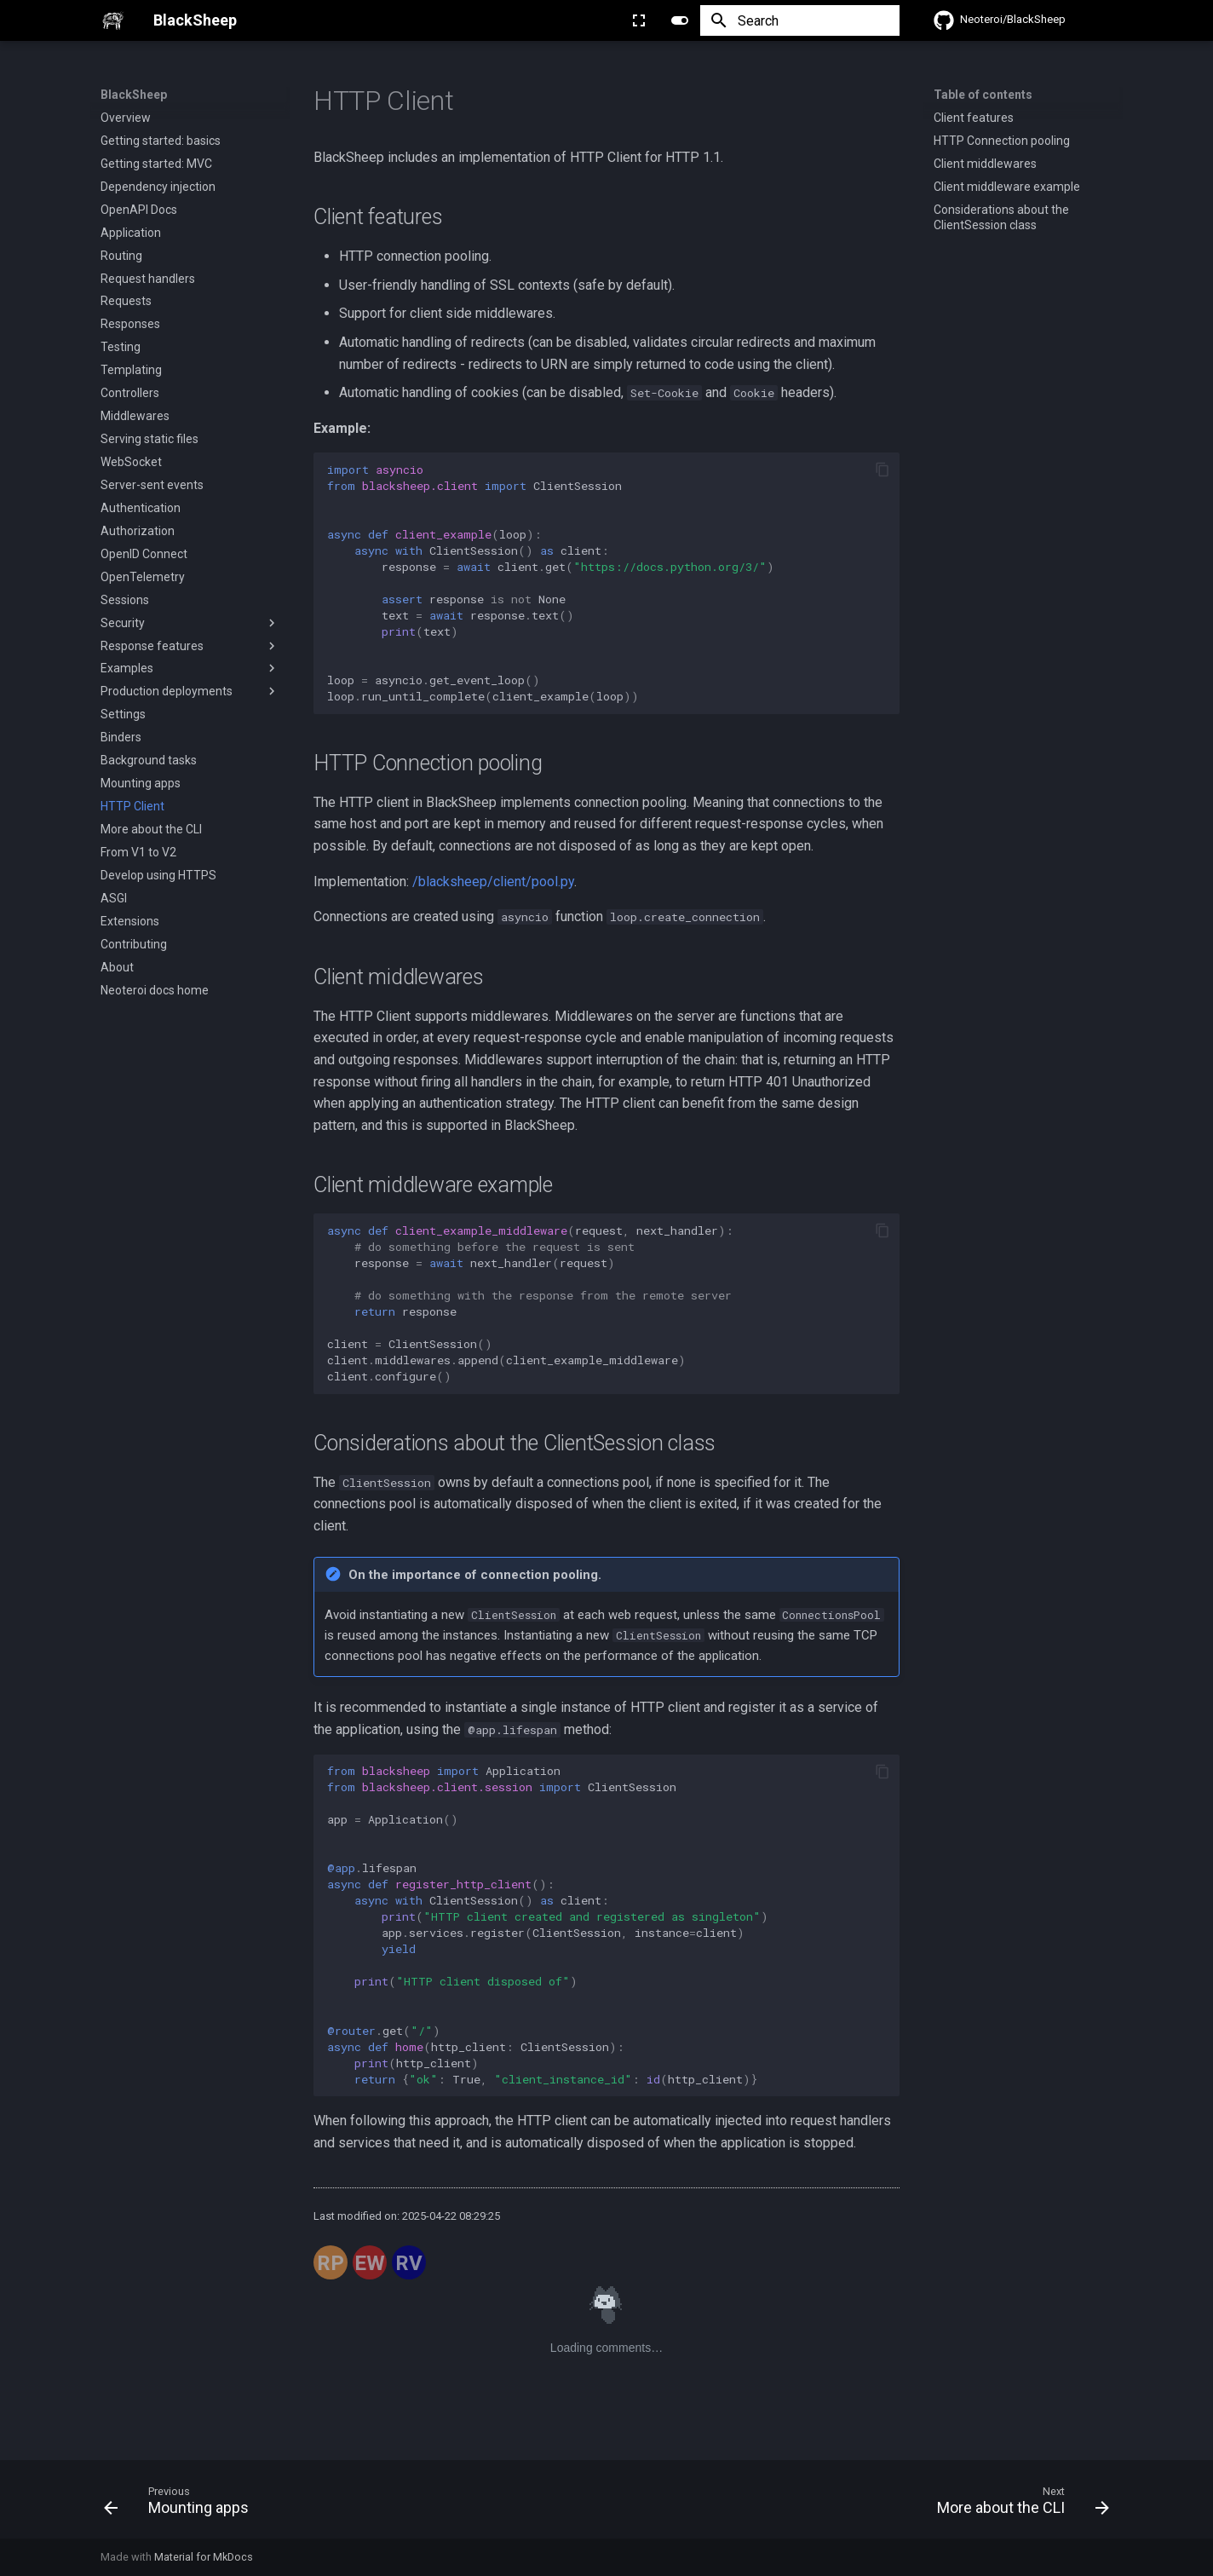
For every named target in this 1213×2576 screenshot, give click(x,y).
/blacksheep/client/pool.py (493, 881)
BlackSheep (134, 94)
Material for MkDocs (203, 2556)
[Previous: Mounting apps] (181, 2504)
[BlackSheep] (113, 20)
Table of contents (983, 94)
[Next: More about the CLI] (1018, 2504)
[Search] (800, 20)
